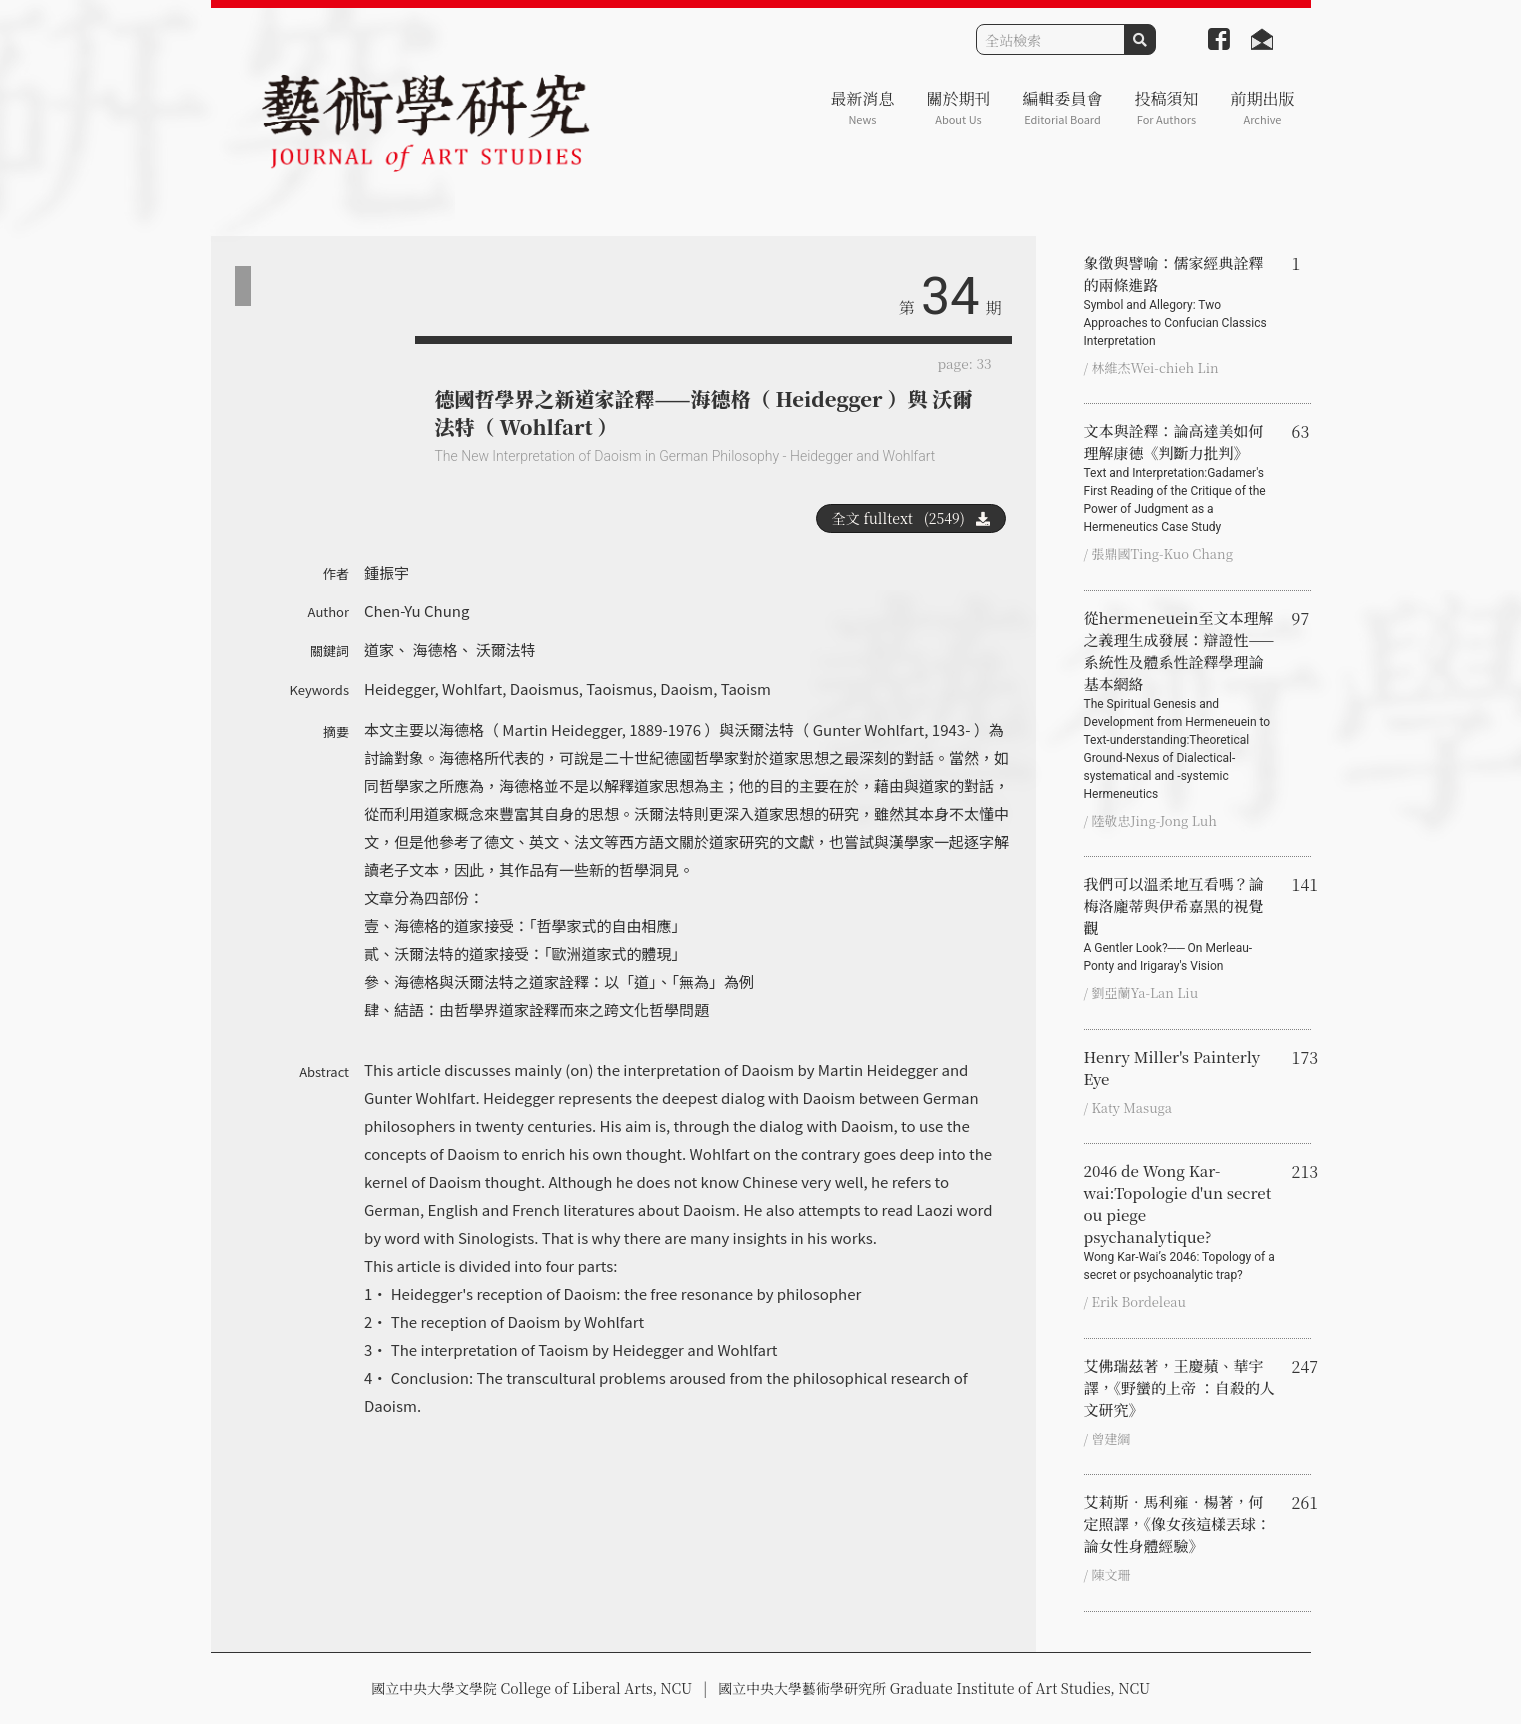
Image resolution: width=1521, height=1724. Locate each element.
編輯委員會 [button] (1062, 107)
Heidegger (399, 688)
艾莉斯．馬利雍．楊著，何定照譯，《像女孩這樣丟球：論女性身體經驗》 (1178, 1523)
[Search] (1050, 39)
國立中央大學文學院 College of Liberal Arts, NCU (531, 1688)
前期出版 (1262, 107)
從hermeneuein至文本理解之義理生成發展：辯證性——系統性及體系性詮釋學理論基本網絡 (1180, 705)
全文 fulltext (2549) (911, 518)
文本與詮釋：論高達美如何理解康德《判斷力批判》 (1180, 478)
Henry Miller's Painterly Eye (1172, 1067)
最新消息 (862, 107)
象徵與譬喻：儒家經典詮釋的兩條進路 (1180, 301)
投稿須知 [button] (1166, 107)
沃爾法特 (506, 649)
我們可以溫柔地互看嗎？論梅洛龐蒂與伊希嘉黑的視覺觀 (1180, 924)
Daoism (686, 688)
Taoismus (619, 688)
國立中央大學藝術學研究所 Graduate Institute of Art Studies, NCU (934, 1688)
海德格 (434, 649)
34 (950, 296)
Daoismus (544, 688)
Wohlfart (472, 688)
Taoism (746, 688)
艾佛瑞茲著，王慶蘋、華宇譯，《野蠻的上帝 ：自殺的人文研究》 (1179, 1387)
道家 (379, 649)
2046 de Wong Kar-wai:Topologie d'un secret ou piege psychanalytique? (1180, 1222)
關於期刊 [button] (958, 107)
